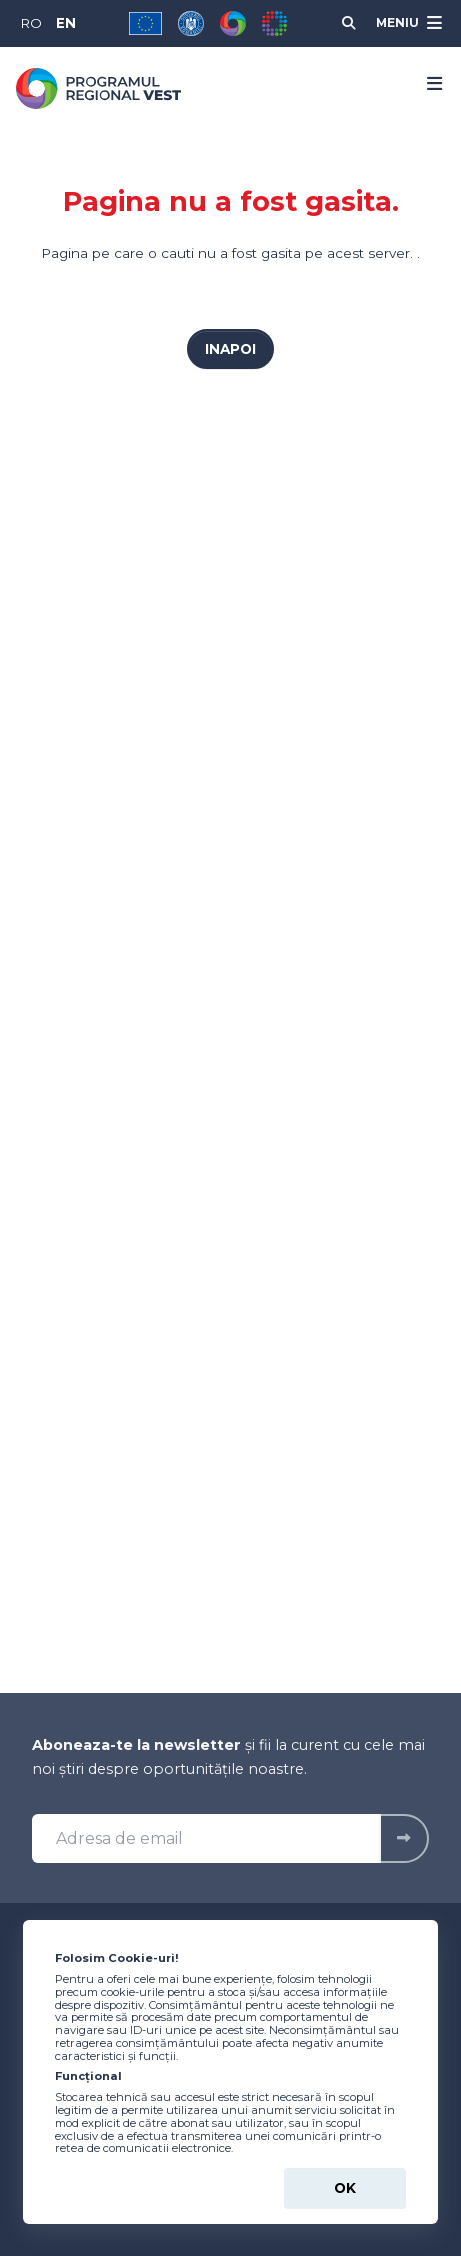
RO (31, 23)
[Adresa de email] (206, 1839)
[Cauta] (349, 23)
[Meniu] (406, 23)
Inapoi (230, 349)
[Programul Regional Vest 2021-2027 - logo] (98, 88)
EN (66, 23)
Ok (345, 2188)
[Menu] (428, 84)
